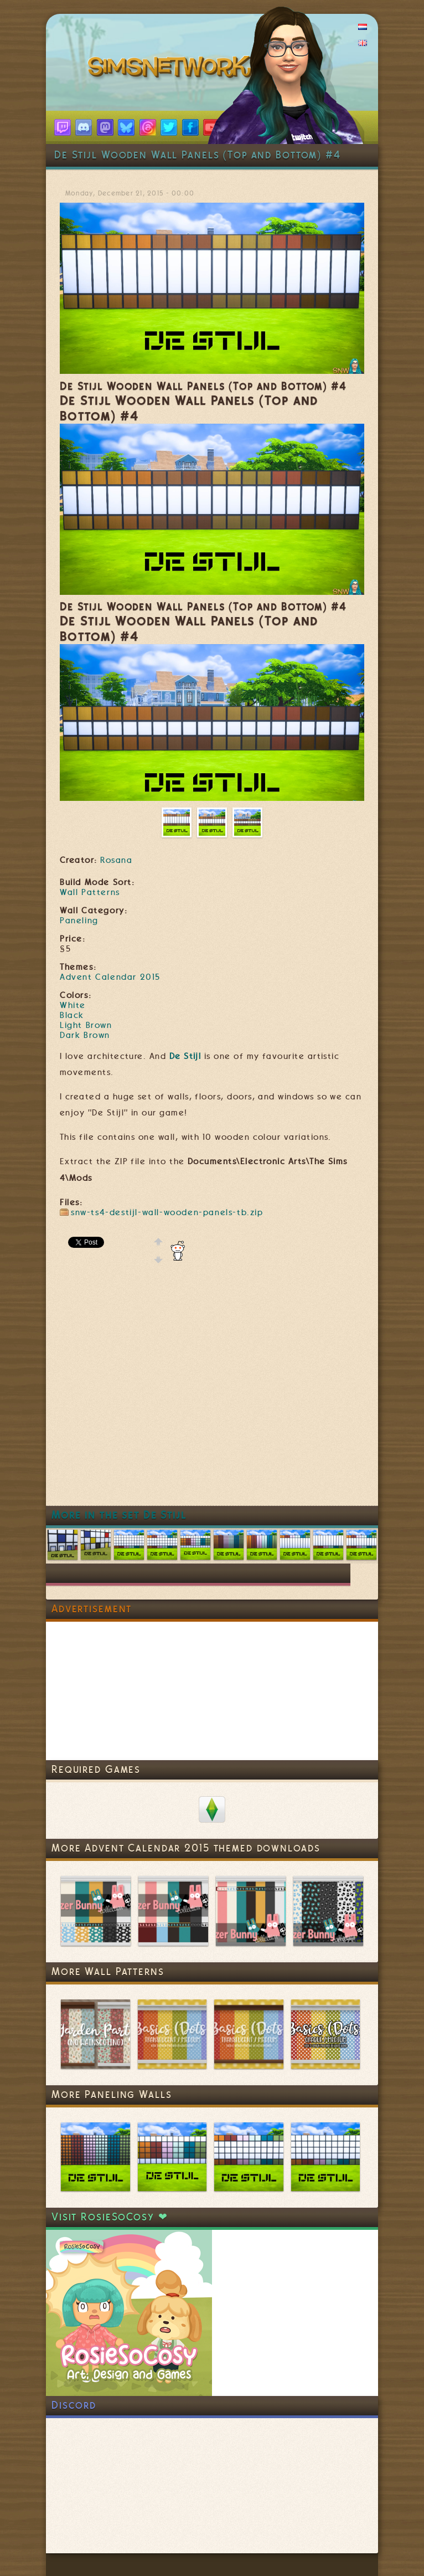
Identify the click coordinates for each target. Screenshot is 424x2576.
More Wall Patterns (107, 1971)
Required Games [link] (96, 1769)
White (73, 1005)
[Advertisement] (143, 1393)
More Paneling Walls (111, 2094)
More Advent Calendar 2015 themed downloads (185, 1848)
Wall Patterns (90, 892)
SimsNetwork (172, 69)
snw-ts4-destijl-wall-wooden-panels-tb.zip (167, 1212)
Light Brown (86, 1025)
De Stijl (185, 1056)
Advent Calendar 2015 (110, 977)
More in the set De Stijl (119, 1515)
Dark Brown (85, 1035)
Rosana (116, 860)
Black (72, 1015)
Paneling (79, 920)
